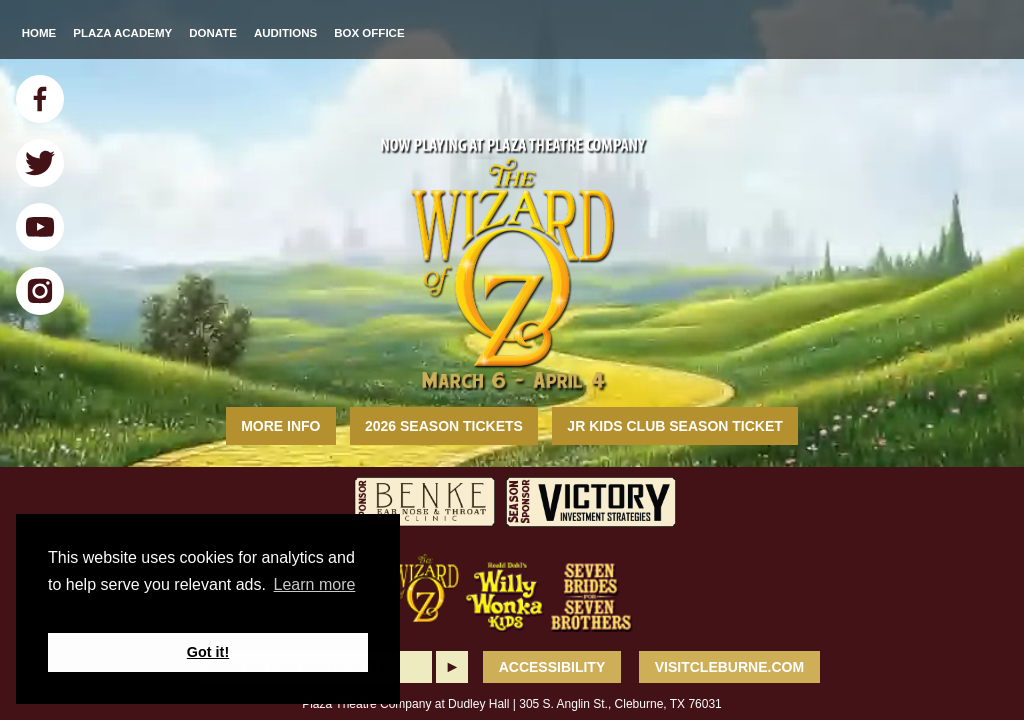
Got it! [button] (208, 652)
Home (39, 33)
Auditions (285, 33)
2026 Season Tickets (444, 426)
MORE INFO (280, 426)
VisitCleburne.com (729, 667)
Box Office (369, 33)
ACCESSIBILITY (552, 667)
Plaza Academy (122, 33)
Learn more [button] (315, 584)
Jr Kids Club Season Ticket (674, 426)
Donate (213, 33)
